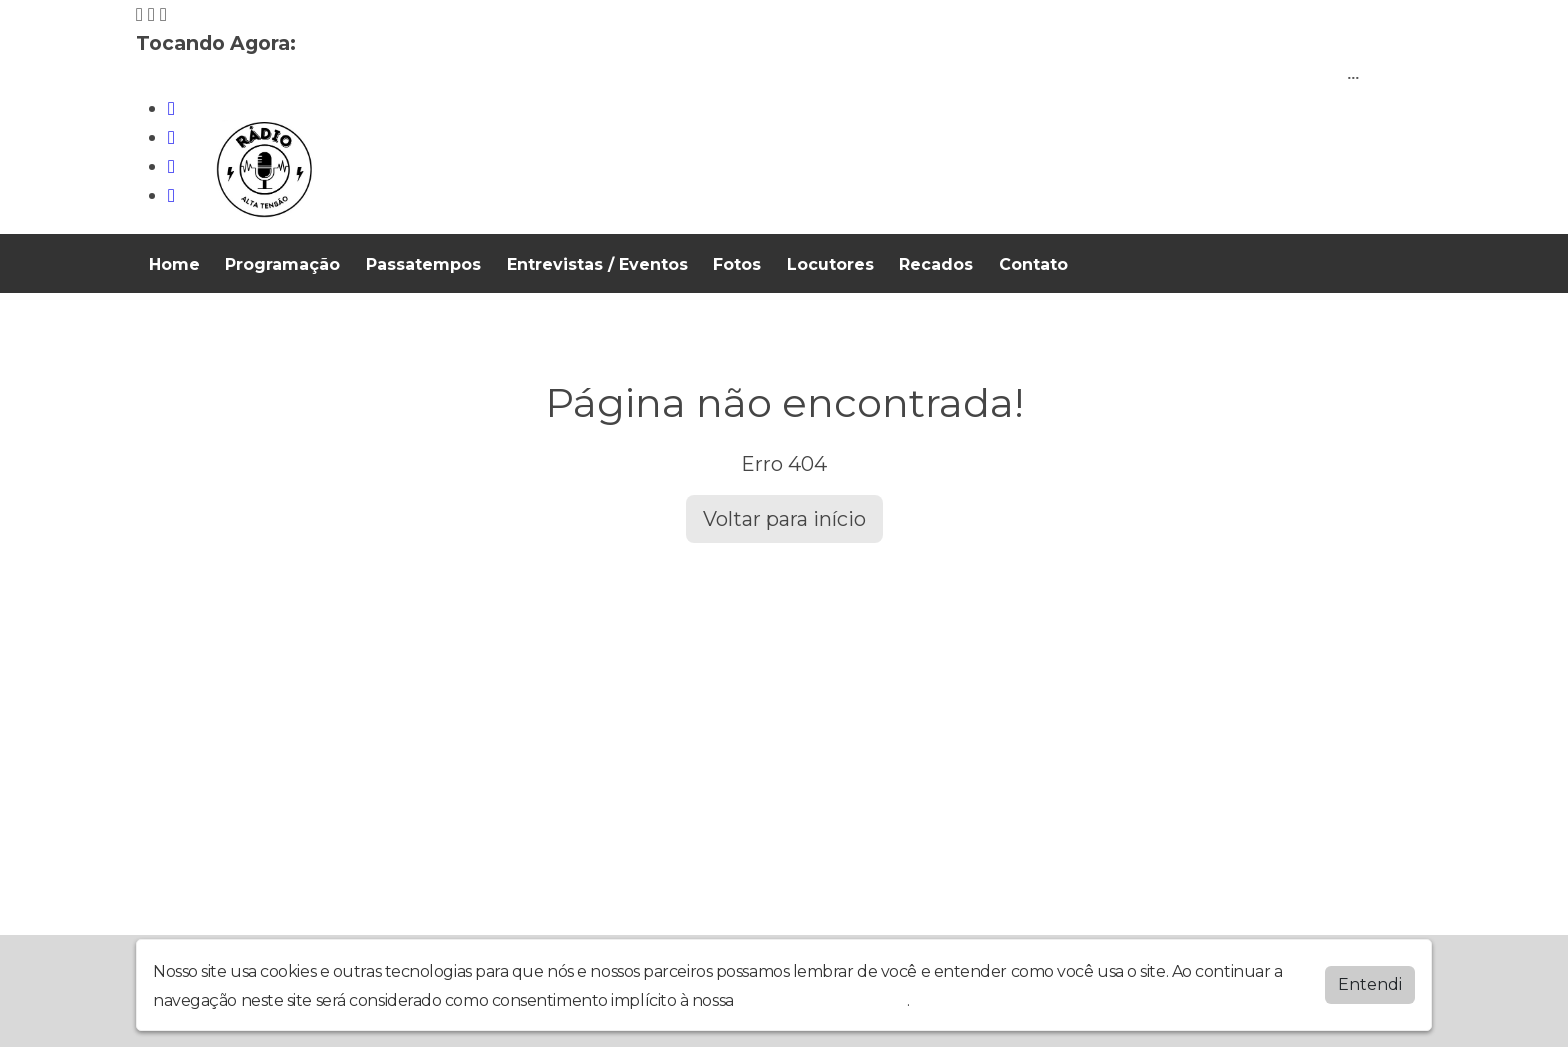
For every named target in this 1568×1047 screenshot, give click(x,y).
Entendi (1370, 984)
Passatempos (423, 264)
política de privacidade (822, 1000)
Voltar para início (784, 519)
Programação (282, 264)
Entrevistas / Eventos (597, 264)
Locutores (830, 264)
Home (174, 264)
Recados (936, 264)
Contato (1033, 264)
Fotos (737, 264)
